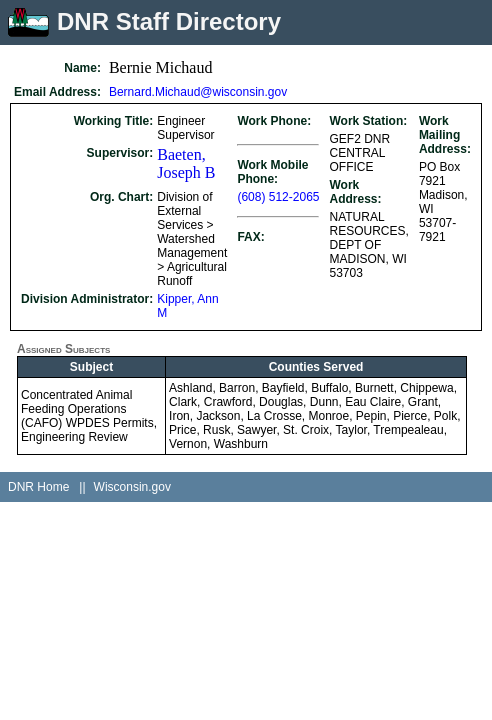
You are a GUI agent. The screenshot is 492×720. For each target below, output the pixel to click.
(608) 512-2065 (278, 197)
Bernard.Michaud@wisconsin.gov (198, 92)
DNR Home (38, 487)
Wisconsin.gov (132, 487)
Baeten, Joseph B (186, 163)
